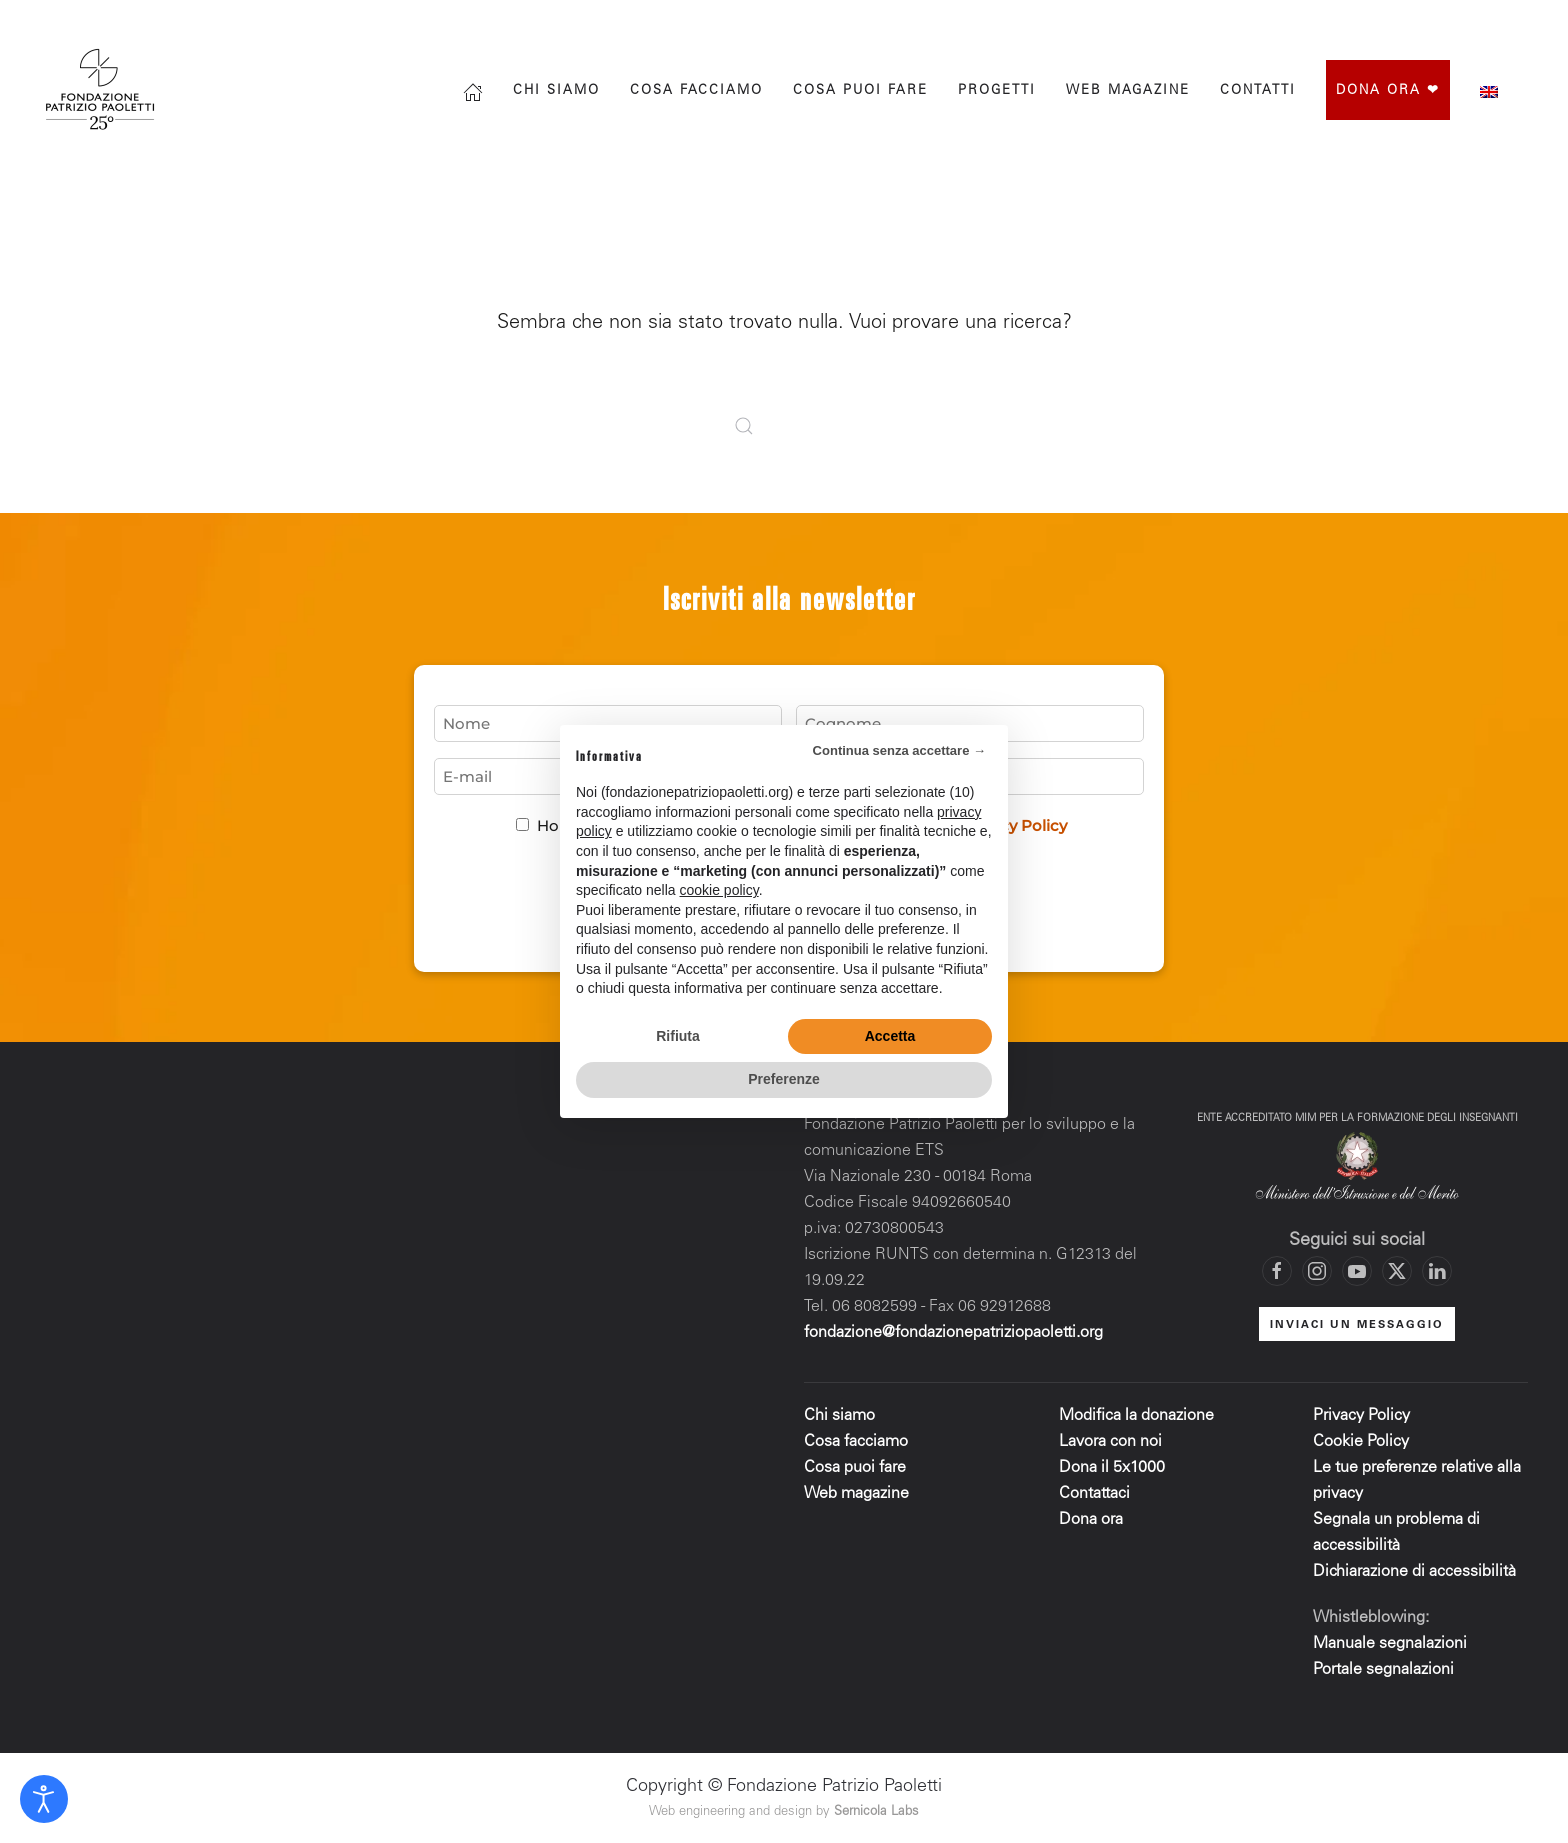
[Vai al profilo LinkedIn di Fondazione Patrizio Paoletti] (1437, 1271)
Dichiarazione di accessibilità (1414, 1572)
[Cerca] (1278, 22)
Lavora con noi (1110, 1442)
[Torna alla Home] (102, 89)
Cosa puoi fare (860, 91)
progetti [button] (997, 91)
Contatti (1258, 91)
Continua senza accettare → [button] (899, 750)
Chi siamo (556, 91)
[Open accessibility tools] (44, 1799)
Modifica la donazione (1136, 1416)
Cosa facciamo (696, 91)
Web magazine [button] (1128, 91)
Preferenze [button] (784, 1079)
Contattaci (1094, 1494)
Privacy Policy (1361, 1416)
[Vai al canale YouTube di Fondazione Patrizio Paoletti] (1483, 22)
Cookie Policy (1361, 1442)
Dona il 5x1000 (1114, 1468)
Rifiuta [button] (678, 1036)
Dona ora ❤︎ (1388, 91)
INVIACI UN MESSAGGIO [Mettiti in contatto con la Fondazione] (1357, 1325)
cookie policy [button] (719, 890)
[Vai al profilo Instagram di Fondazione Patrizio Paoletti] (1403, 22)
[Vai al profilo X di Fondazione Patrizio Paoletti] (1443, 22)
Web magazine (856, 1494)
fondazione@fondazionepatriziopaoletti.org (953, 1333)
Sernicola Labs (876, 1812)
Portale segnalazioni (1383, 1670)
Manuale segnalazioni (1390, 1644)
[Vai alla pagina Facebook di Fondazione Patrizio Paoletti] (1363, 22)
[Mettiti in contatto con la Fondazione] (1523, 22)
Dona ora (1091, 1520)
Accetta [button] (890, 1036)
